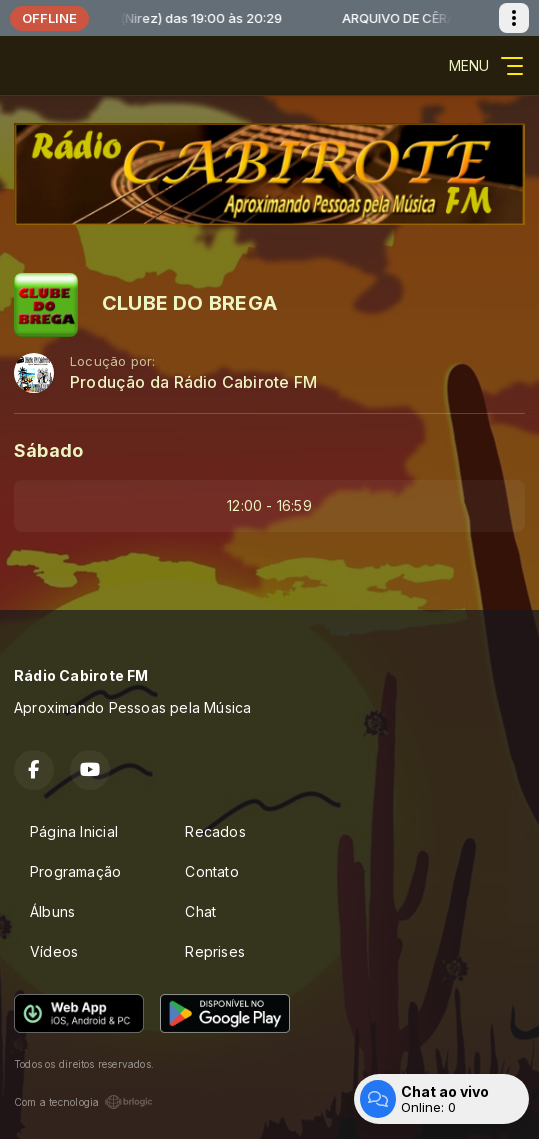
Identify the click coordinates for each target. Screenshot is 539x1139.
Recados (215, 831)
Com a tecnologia (83, 1102)
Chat (200, 911)
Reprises (215, 951)
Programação (75, 871)
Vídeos (54, 951)
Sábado (48, 450)
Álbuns (52, 911)
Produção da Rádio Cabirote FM (193, 382)
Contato (211, 871)
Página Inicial (74, 831)
